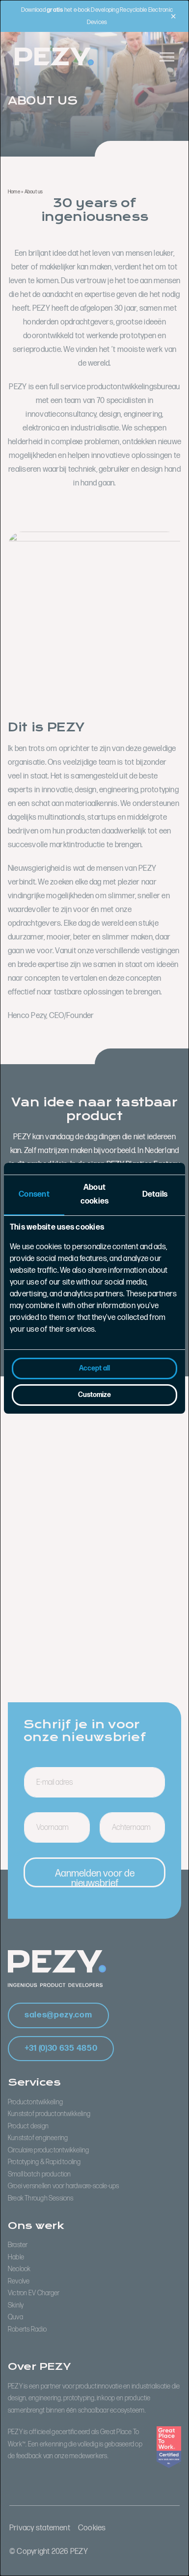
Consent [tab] (34, 1194)
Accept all (94, 1368)
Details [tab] (155, 1194)
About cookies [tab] (95, 1194)
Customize (94, 1395)
